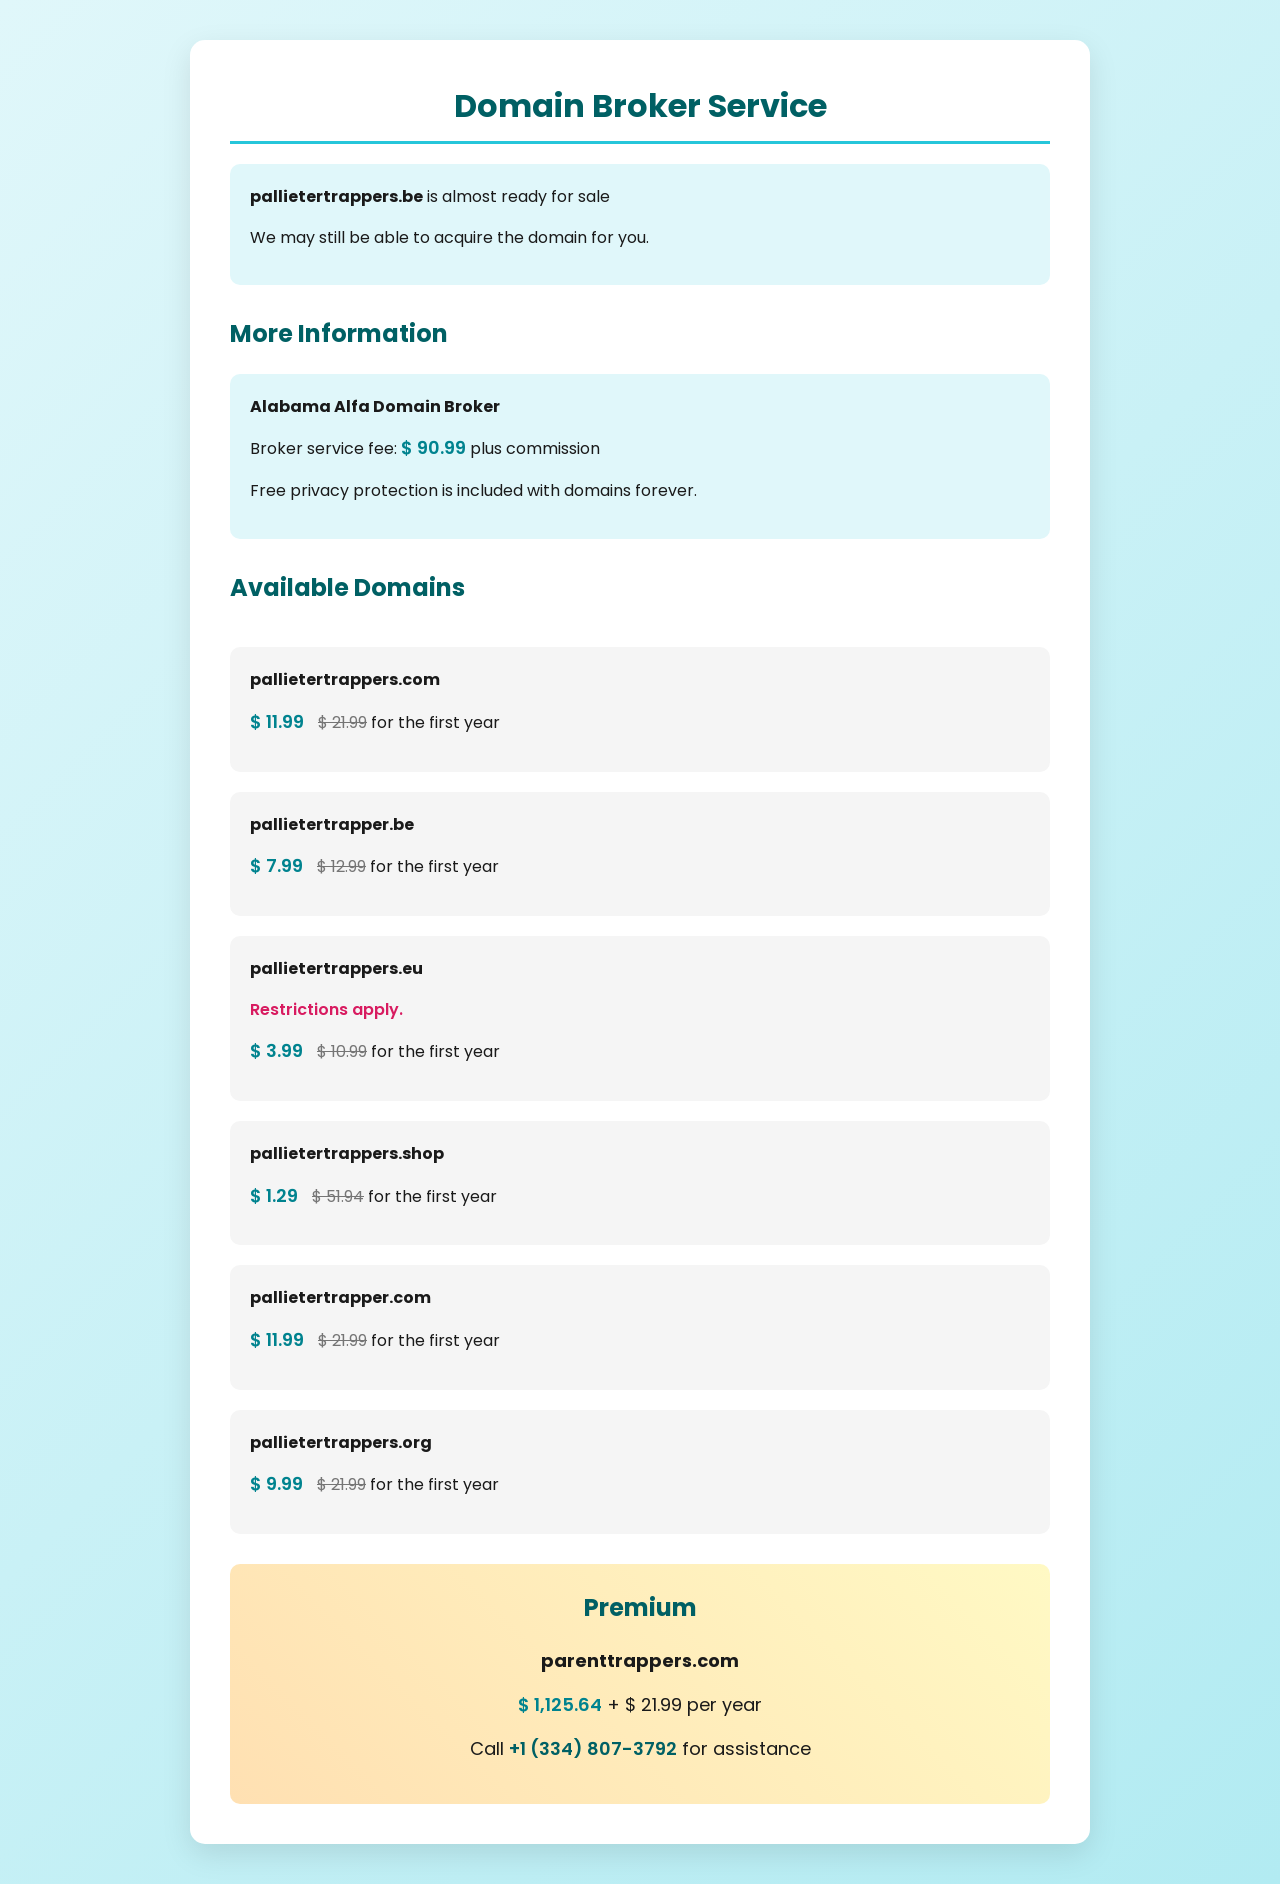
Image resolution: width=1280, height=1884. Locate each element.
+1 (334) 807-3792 (593, 1748)
